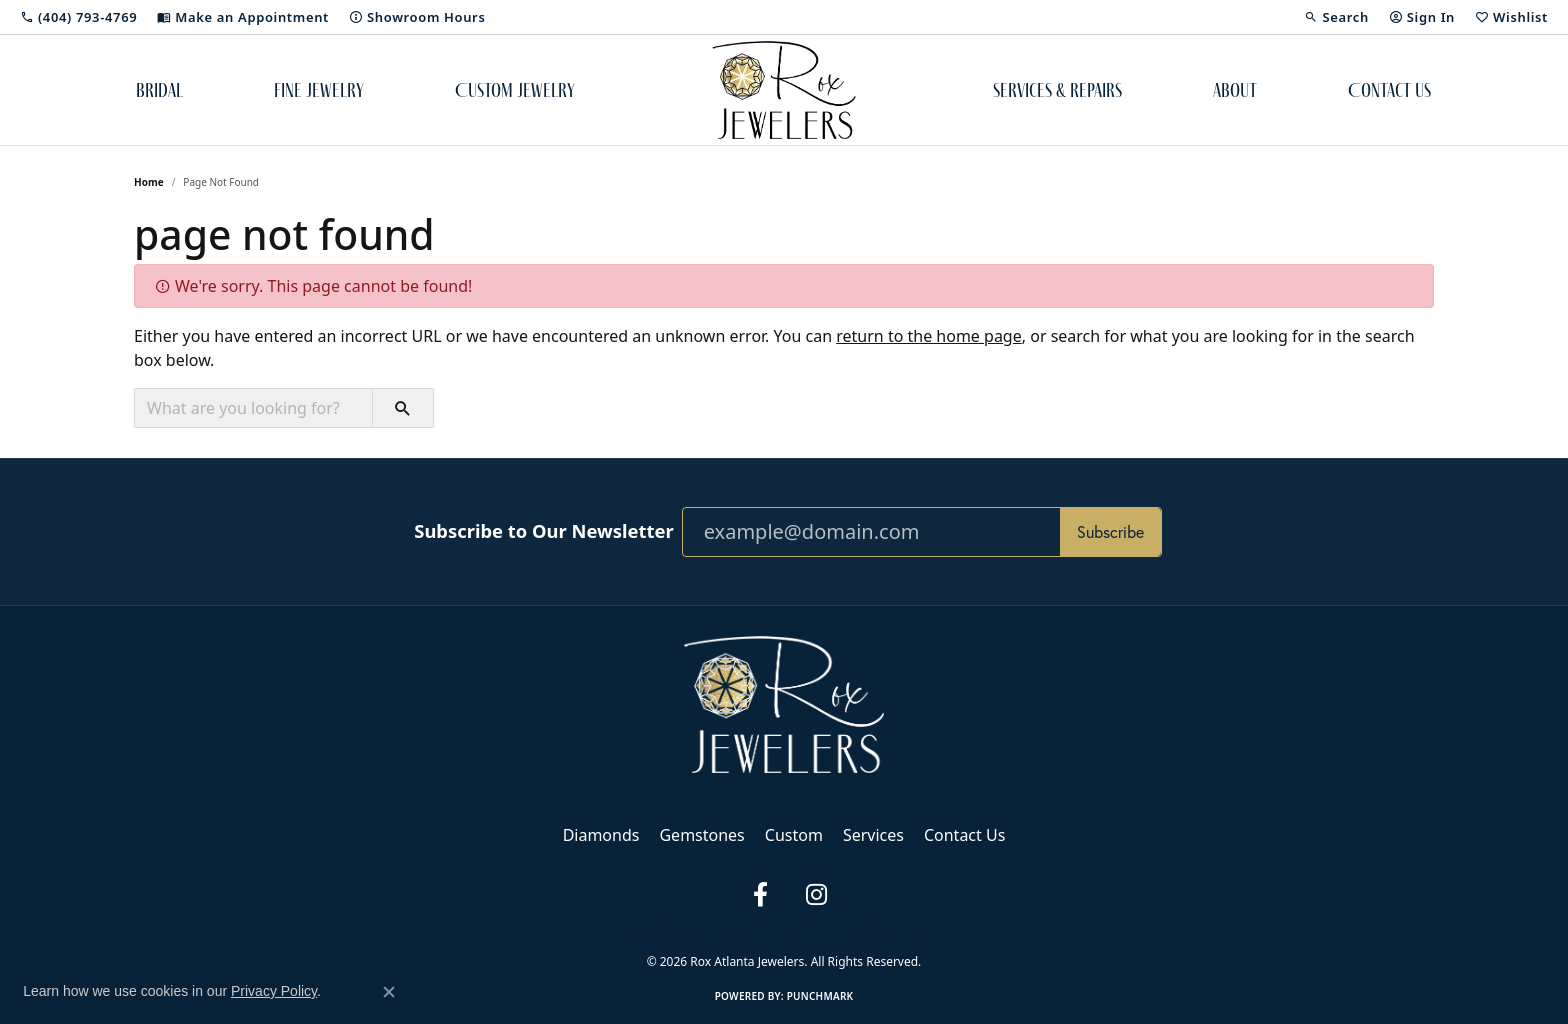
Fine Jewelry (319, 90)
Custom (794, 835)
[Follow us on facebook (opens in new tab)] (760, 895)
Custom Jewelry (515, 90)
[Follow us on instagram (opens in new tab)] (816, 895)
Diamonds (601, 835)
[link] (78, 17)
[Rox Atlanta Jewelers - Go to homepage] (784, 703)
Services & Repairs (1057, 90)
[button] (1336, 17)
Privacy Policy (657, 928)
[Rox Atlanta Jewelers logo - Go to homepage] (784, 90)
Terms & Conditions (759, 928)
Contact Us (1389, 90)
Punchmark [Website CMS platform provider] (820, 996)
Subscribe (1110, 532)
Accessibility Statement (886, 928)
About (1235, 90)
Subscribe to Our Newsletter (543, 531)
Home (149, 182)
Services (873, 835)
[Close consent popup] (389, 992)
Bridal (159, 90)
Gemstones (701, 835)
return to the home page (929, 336)
